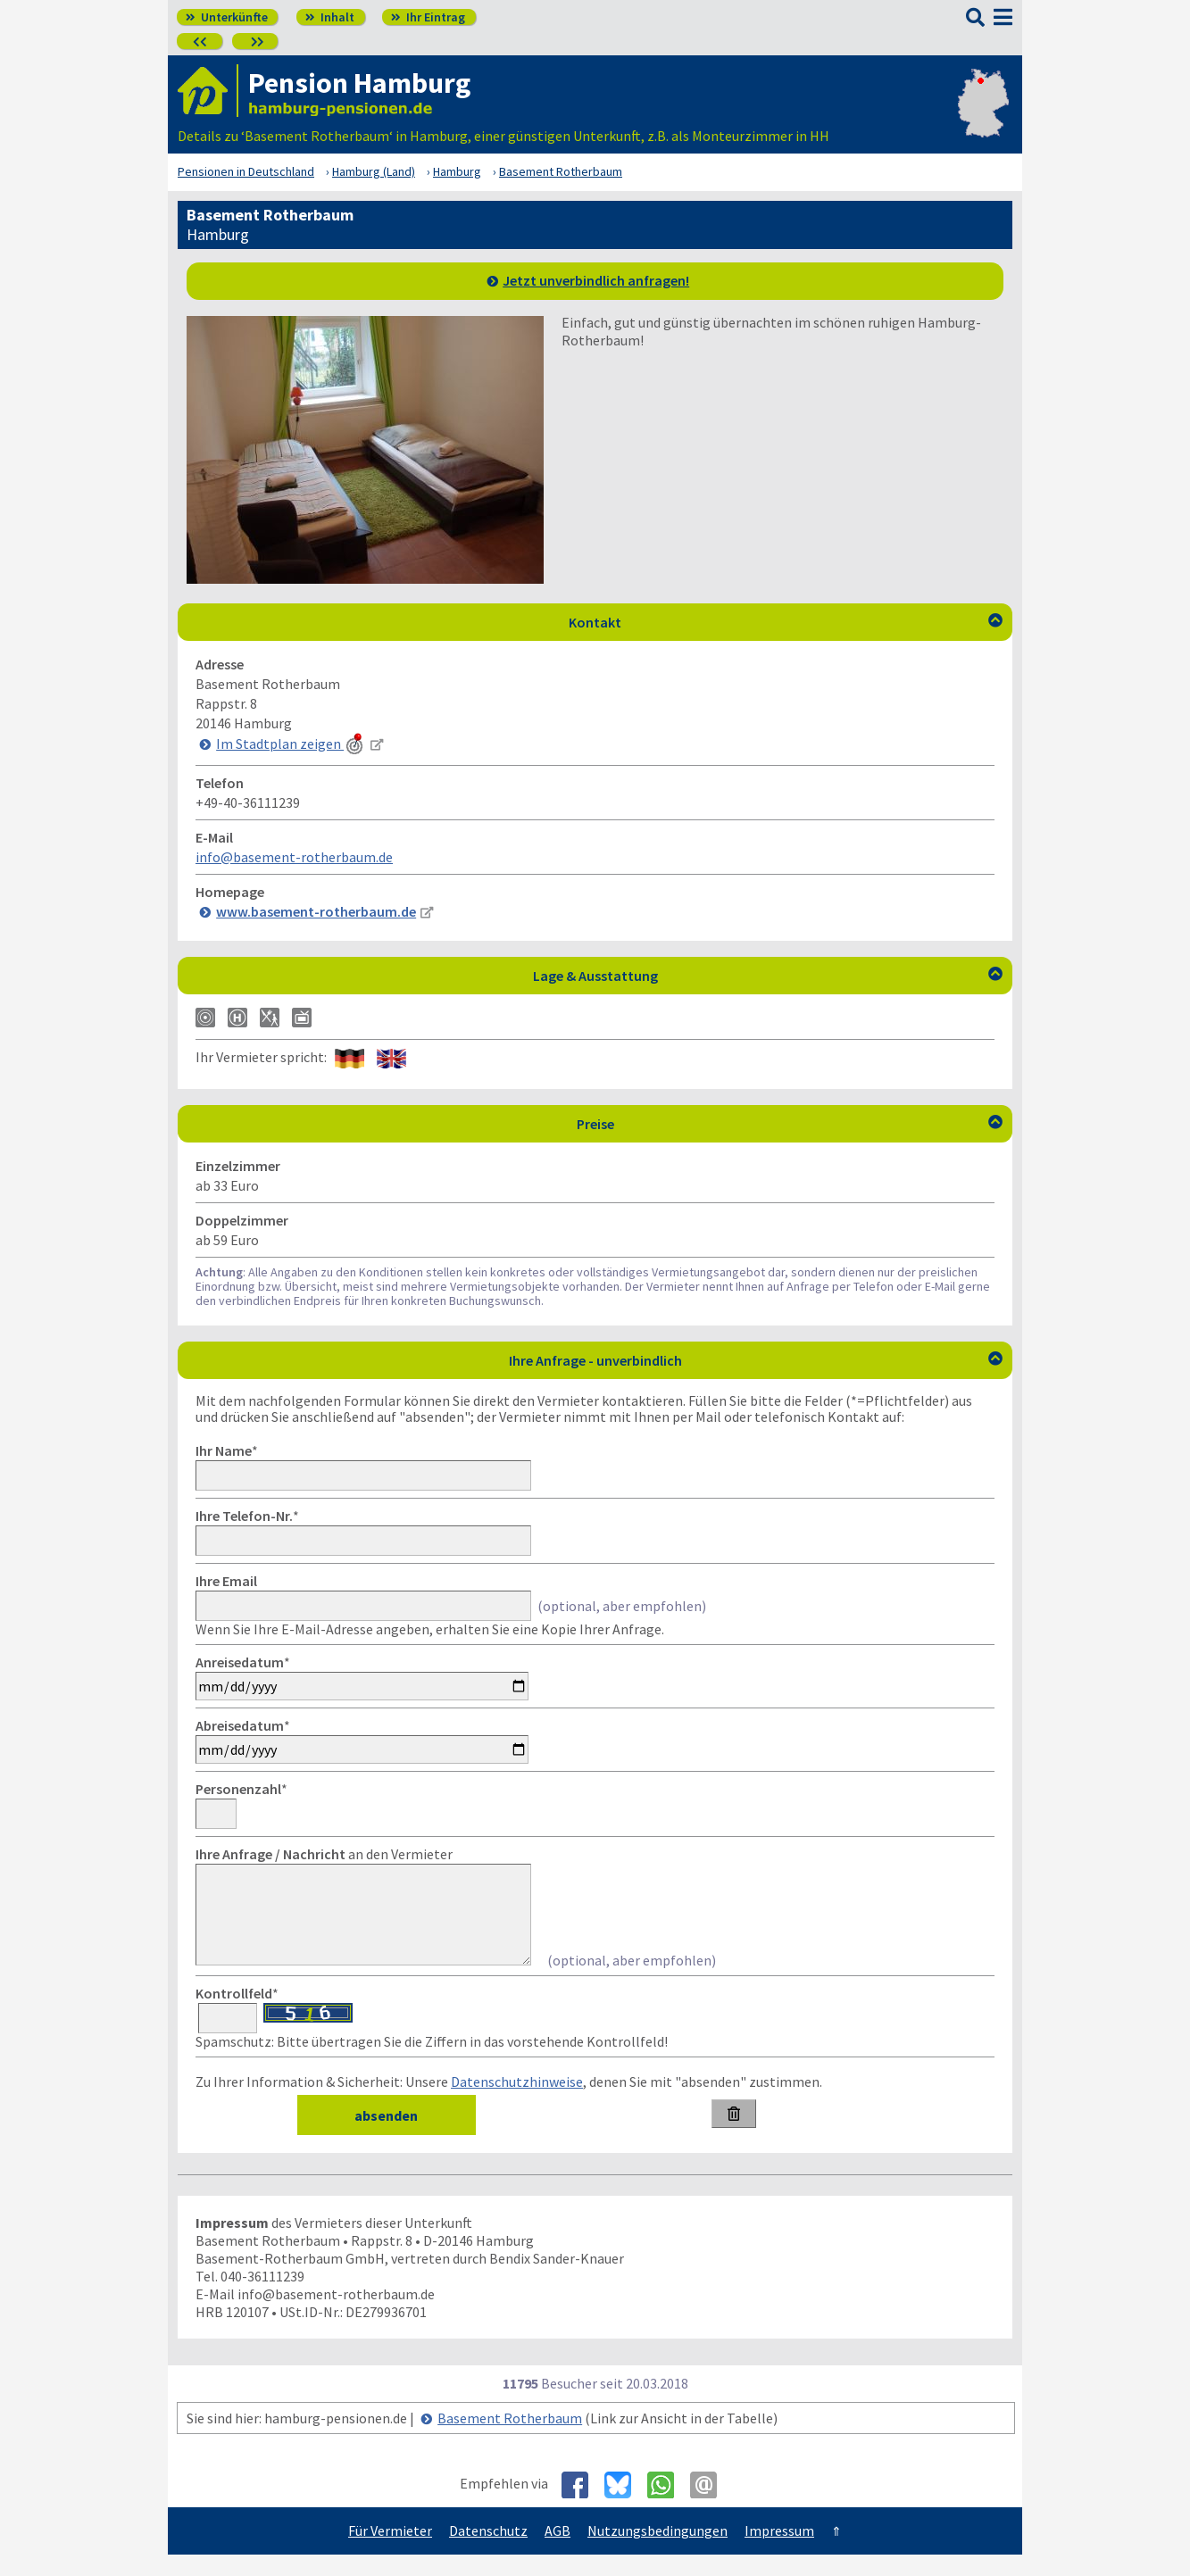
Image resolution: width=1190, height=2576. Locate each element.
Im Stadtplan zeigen (291, 743)
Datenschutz (488, 2552)
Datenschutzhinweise (517, 2103)
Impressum (779, 2552)
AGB (557, 2552)
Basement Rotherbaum (509, 2439)
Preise (790, 1124)
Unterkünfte (227, 17)
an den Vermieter (324, 1854)
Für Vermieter (390, 2552)
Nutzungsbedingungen (657, 2552)
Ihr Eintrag (428, 17)
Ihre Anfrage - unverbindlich (756, 1360)
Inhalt (329, 17)
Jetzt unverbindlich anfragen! (596, 280)
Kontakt (786, 622)
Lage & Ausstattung (768, 976)
